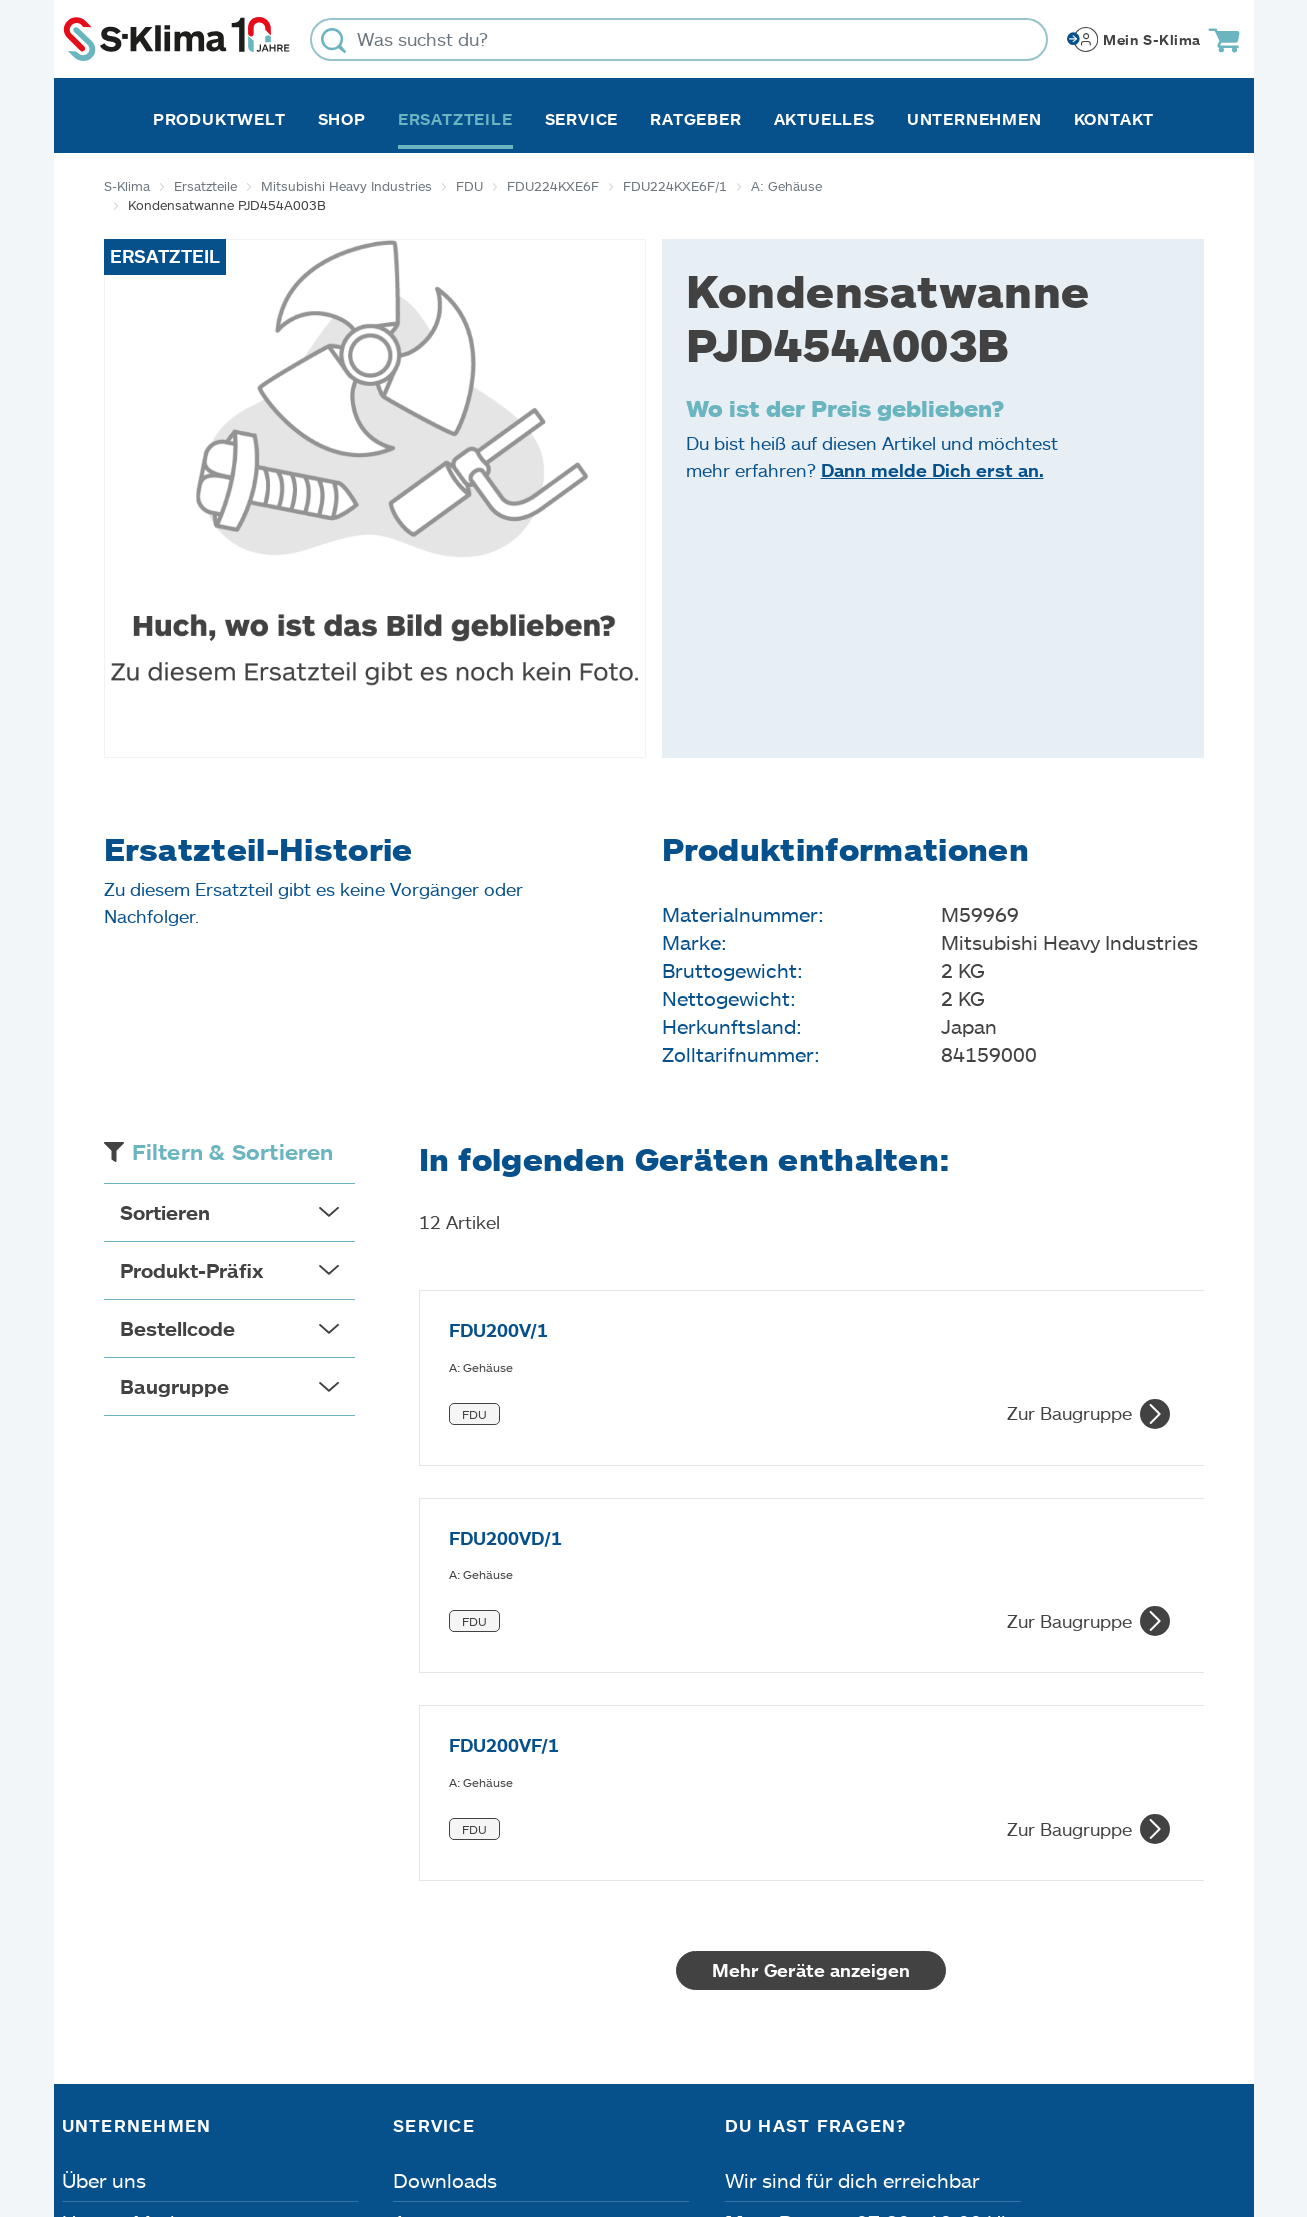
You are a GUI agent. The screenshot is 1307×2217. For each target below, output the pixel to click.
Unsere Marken (133, 1881)
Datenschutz (272, 2104)
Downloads (445, 1839)
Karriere (99, 1923)
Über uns (104, 1839)
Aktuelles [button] (824, 119)
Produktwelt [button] (219, 119)
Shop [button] (342, 119)
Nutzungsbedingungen (703, 2104)
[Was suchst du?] (679, 39)
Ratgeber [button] (695, 119)
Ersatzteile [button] (455, 119)
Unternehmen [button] (974, 119)
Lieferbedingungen (942, 2104)
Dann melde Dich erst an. (932, 470)
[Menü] (1233, 1914)
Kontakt (1114, 119)
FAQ (413, 2007)
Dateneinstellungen (462, 2104)
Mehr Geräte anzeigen (811, 1629)
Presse (93, 1965)
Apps (417, 1881)
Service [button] (582, 119)
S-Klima (127, 186)
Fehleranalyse (457, 1923)
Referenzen (115, 2007)
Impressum (116, 2104)
